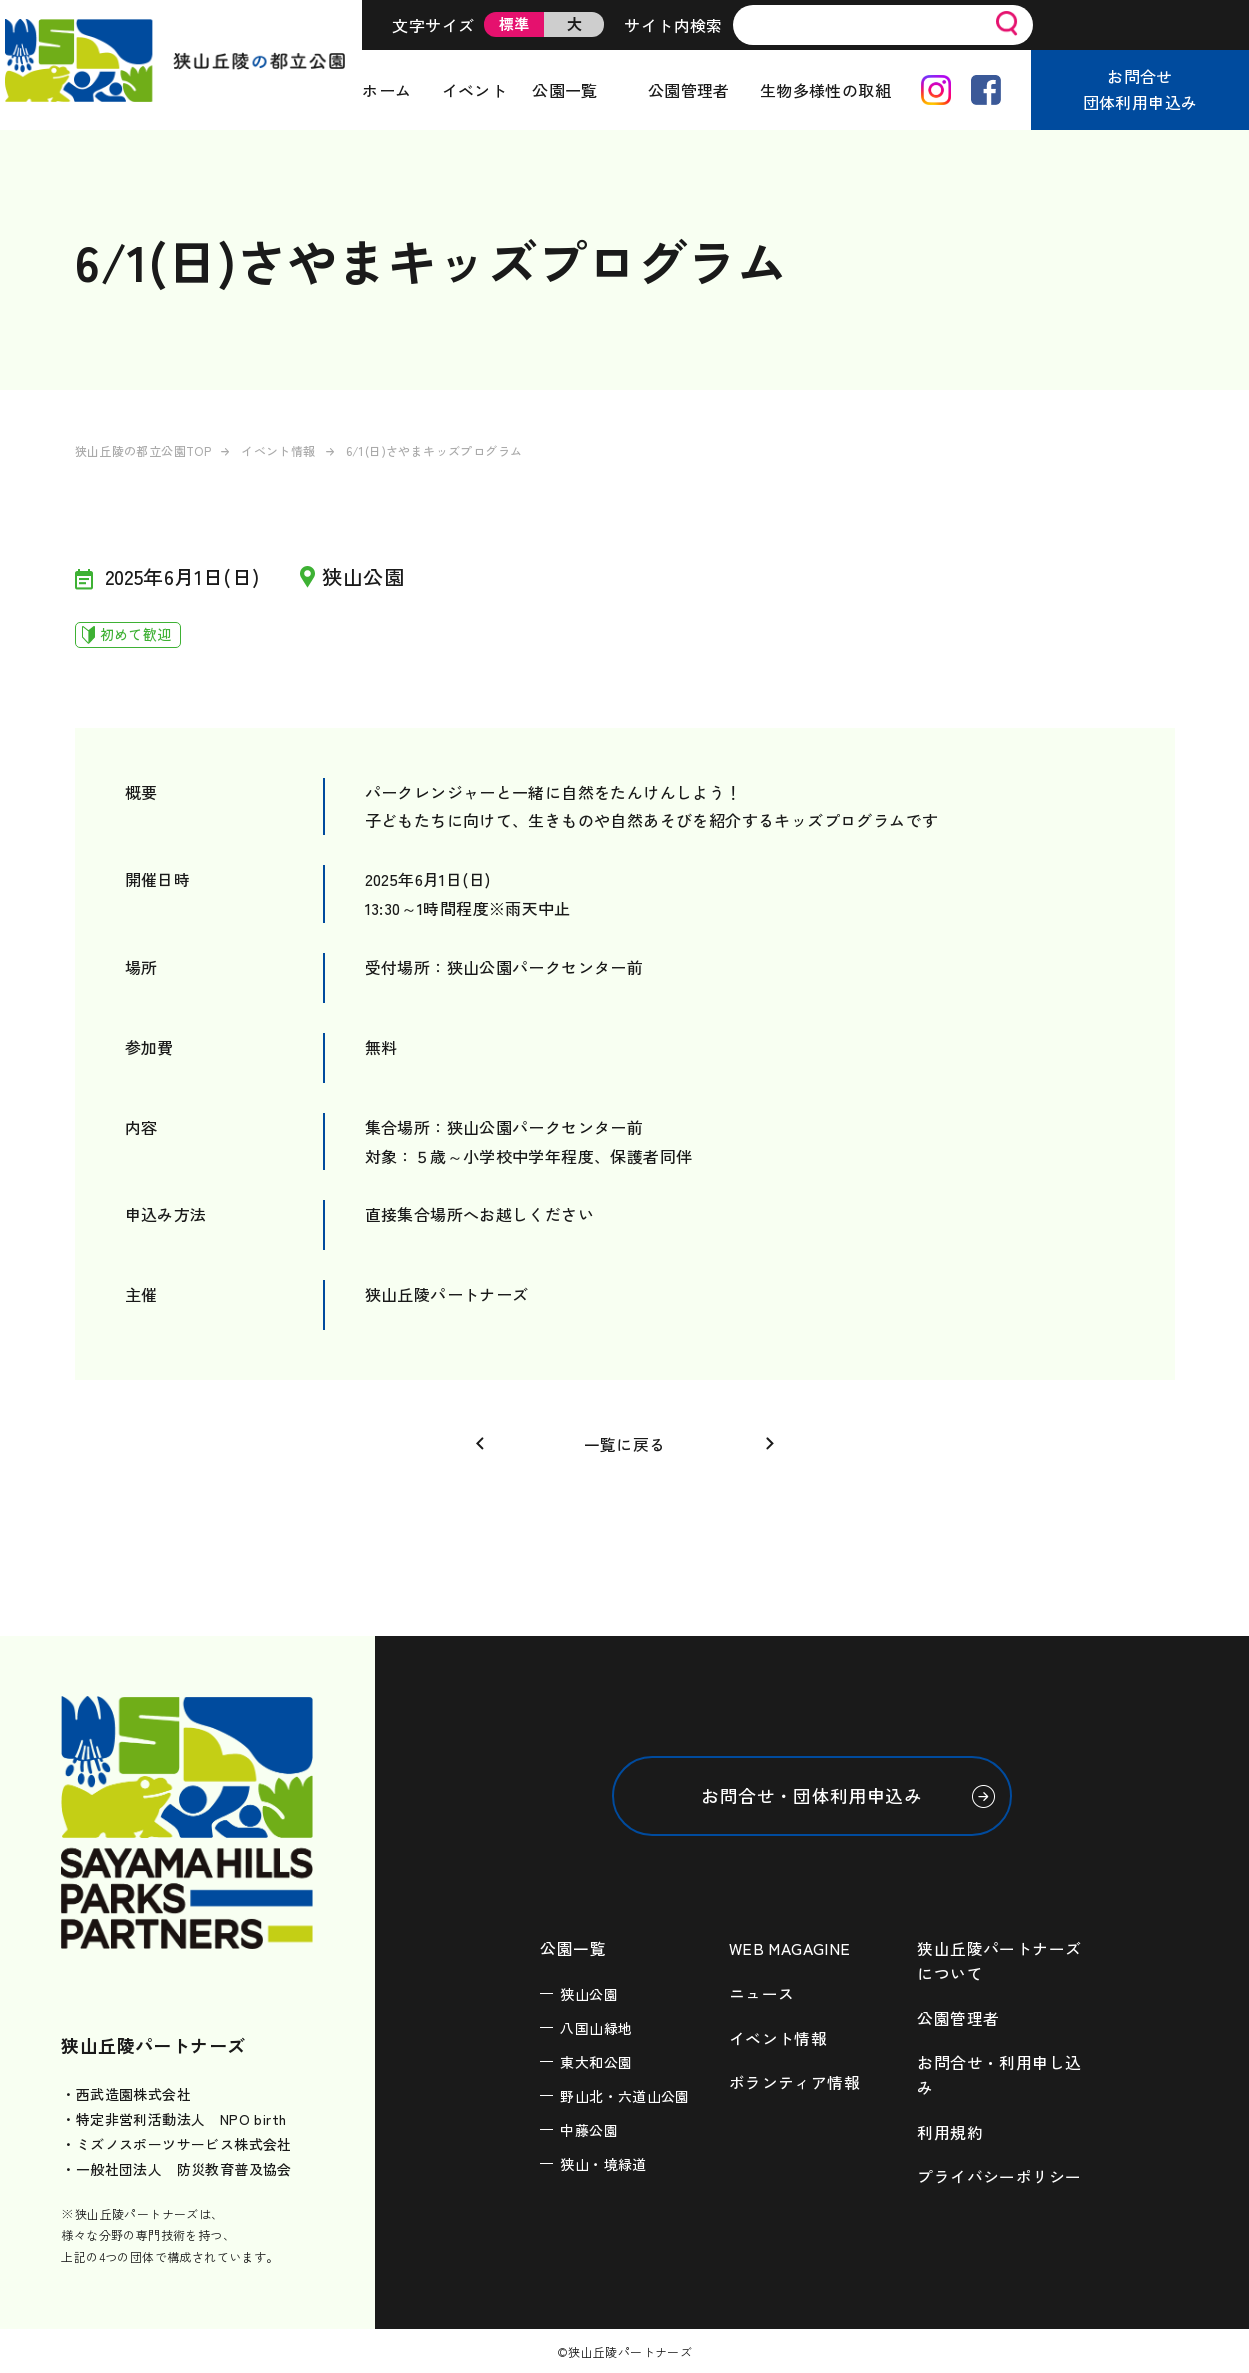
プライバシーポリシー (999, 2173)
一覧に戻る (625, 1444)
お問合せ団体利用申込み (1140, 89)
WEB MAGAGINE (790, 1949)
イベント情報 (278, 450)
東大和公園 (596, 2062)
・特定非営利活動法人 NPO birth (173, 2119)
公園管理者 (689, 90)
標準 (514, 23)
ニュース (762, 1993)
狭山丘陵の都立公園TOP (143, 450)
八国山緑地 (596, 2028)
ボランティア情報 (794, 2081)
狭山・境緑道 (603, 2164)
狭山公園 (589, 1994)
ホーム (386, 90)
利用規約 (950, 2129)
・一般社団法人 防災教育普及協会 (176, 2170)
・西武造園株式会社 (126, 2094)
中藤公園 (589, 2130)
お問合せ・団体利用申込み (811, 1796)
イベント (475, 90)
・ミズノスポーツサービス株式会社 (176, 2144)
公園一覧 (565, 90)
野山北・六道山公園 (625, 2096)
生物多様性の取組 (825, 90)
